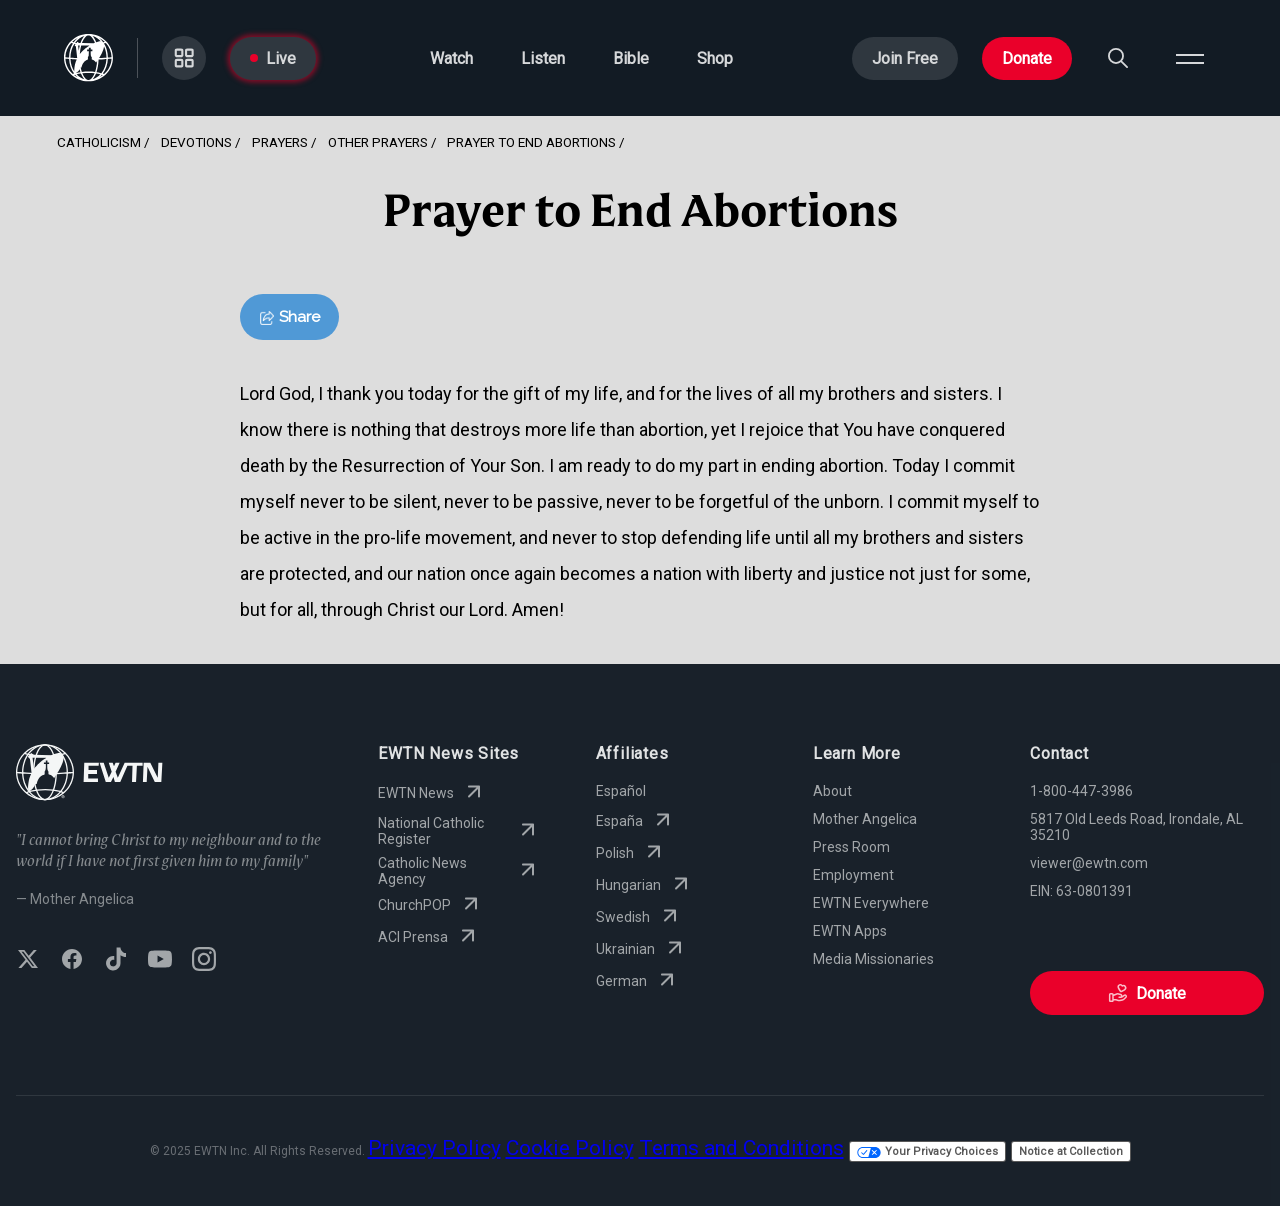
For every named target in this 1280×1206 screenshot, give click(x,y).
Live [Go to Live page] (273, 58)
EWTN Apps (850, 931)
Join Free (905, 58)
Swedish (639, 917)
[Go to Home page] (88, 58)
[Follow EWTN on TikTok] (116, 961)
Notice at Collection (1071, 1151)
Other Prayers (378, 142)
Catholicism (99, 142)
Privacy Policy (434, 1148)
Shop (715, 58)
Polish (631, 853)
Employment (853, 875)
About (832, 791)
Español (621, 791)
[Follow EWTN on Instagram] (204, 961)
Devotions (196, 142)
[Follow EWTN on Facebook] (72, 961)
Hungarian (644, 885)
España (635, 821)
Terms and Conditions (741, 1148)
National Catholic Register (458, 831)
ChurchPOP (430, 905)
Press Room (851, 847)
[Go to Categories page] (184, 58)
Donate (1027, 58)
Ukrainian (641, 949)
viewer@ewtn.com (1089, 863)
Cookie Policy (570, 1148)
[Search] (1118, 58)
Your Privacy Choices (927, 1151)
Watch (451, 58)
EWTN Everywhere (871, 903)
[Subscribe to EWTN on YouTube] (160, 961)
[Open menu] (1190, 58)
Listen (543, 58)
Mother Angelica (865, 819)
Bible (631, 58)
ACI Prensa (429, 937)
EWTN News (432, 793)
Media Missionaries (873, 959)
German (637, 981)
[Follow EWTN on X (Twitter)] (28, 961)
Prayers (280, 142)
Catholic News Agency (458, 871)
